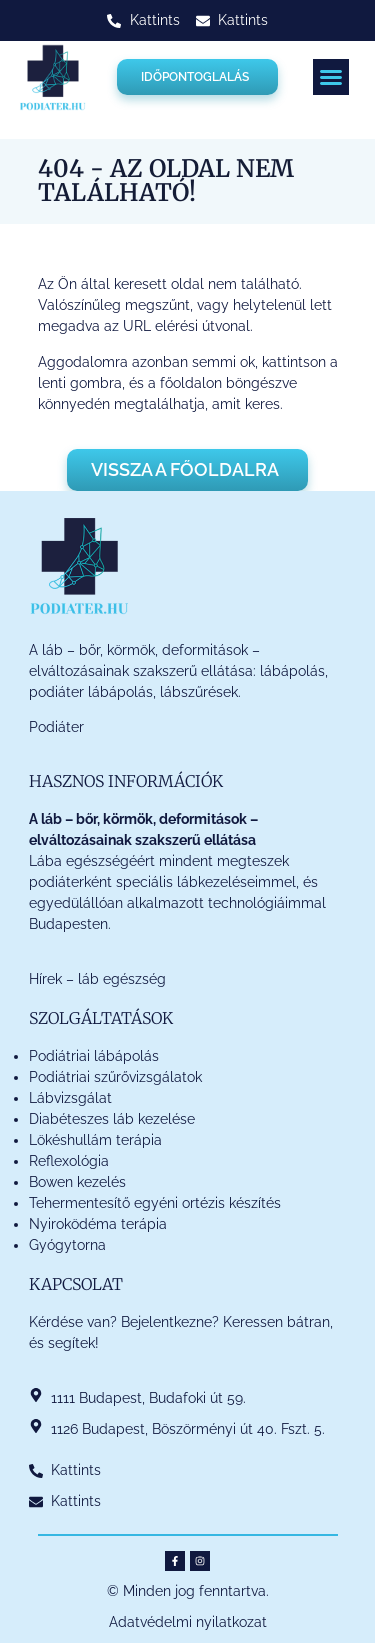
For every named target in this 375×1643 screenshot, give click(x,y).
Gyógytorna (67, 1245)
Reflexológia (69, 1161)
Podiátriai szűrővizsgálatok (115, 1077)
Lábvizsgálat (72, 1098)
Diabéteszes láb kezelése (112, 1119)
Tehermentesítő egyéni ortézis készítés (155, 1203)
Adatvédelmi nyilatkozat (188, 1622)
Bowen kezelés (77, 1182)
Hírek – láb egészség (97, 979)
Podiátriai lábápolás (94, 1056)
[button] (331, 77)
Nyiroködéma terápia (98, 1224)
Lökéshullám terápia (95, 1140)
